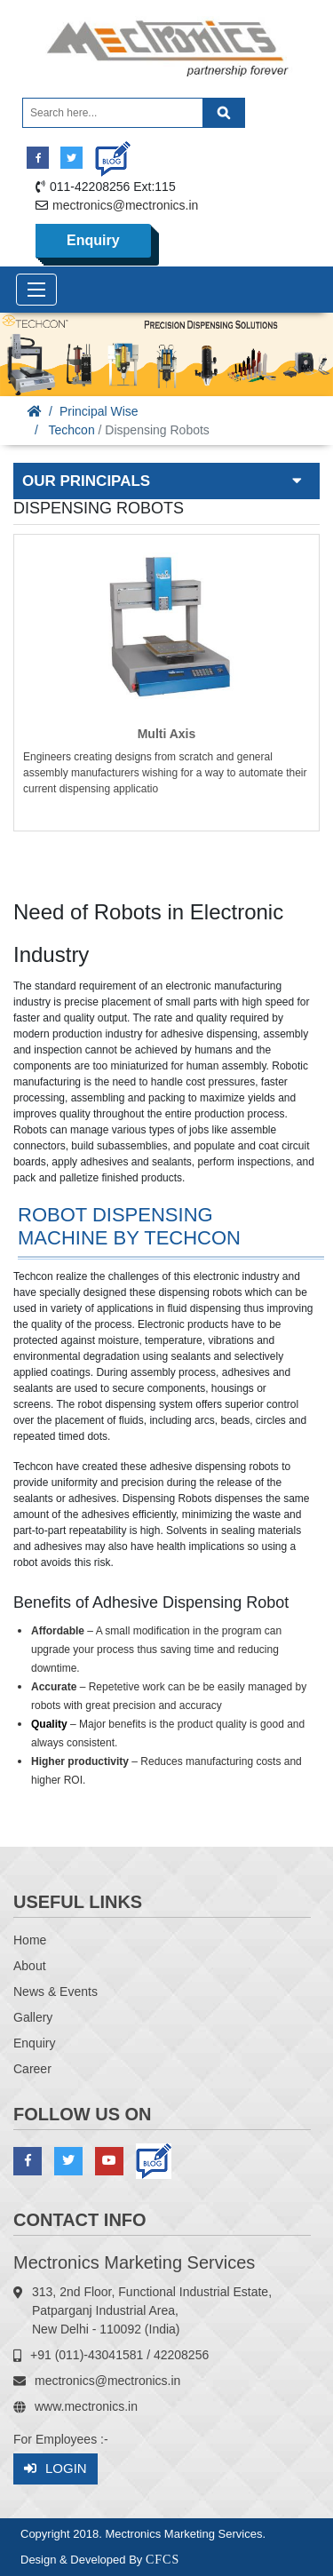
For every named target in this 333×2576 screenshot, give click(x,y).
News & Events (55, 1991)
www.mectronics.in (86, 2406)
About (29, 1966)
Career (32, 2069)
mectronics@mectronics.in (125, 205)
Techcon (72, 430)
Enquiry (93, 240)
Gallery (32, 2017)
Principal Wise (99, 411)
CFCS (162, 2559)
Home (29, 1940)
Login (55, 2469)
